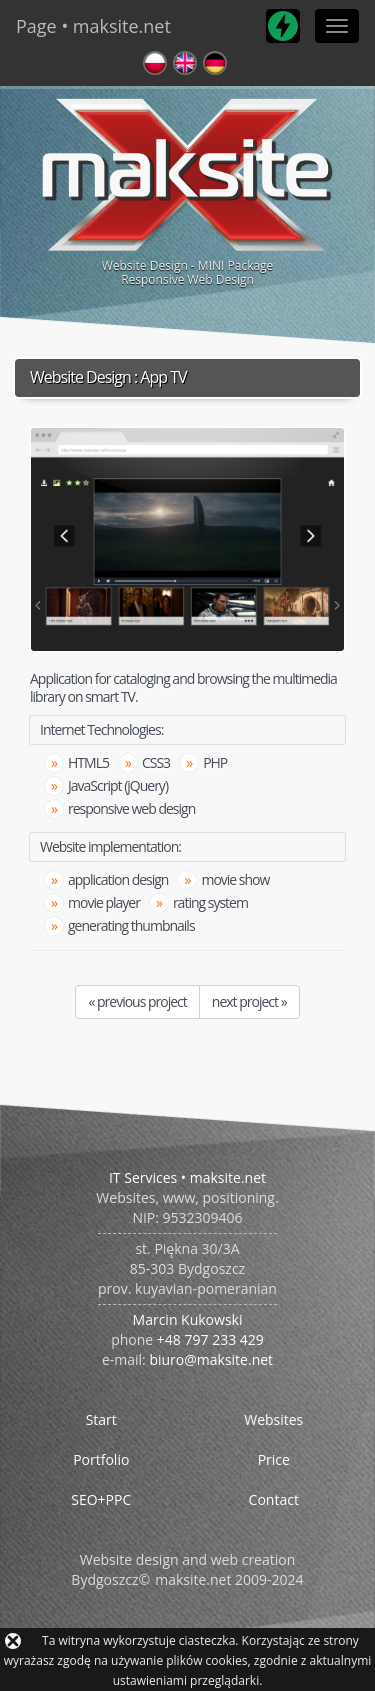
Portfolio (101, 1459)
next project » (249, 1001)
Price (274, 1459)
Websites (273, 1419)
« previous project (137, 1001)
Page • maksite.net (93, 26)
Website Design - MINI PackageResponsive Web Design (187, 189)
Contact (274, 1499)
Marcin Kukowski (188, 1319)
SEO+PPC (101, 1499)
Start (101, 1419)
